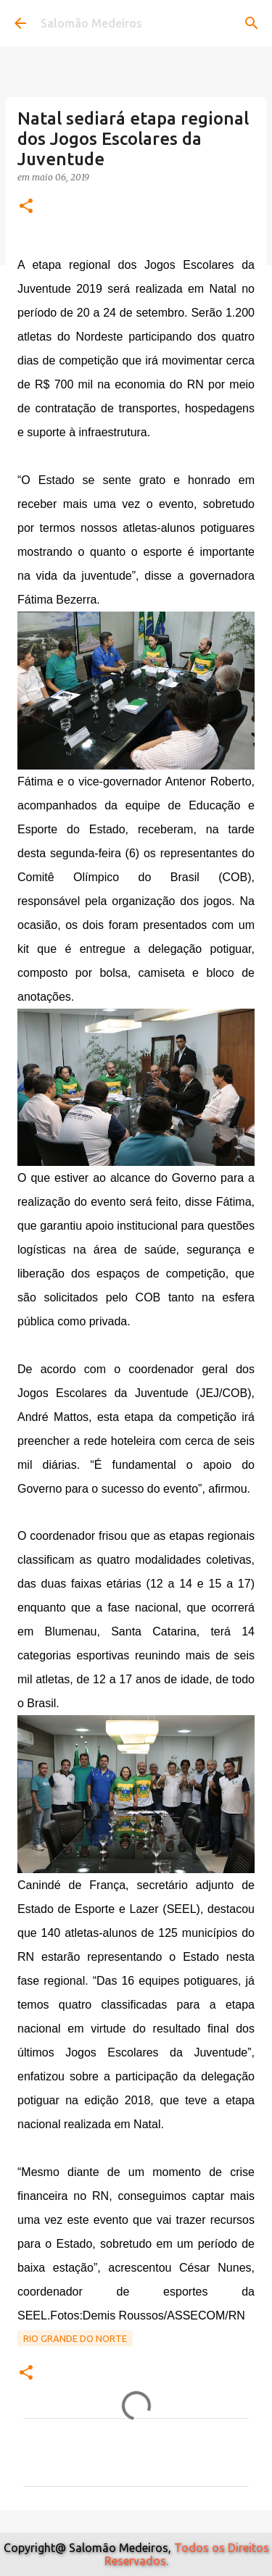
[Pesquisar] (251, 23)
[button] (26, 207)
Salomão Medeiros (91, 23)
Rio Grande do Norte (75, 2338)
